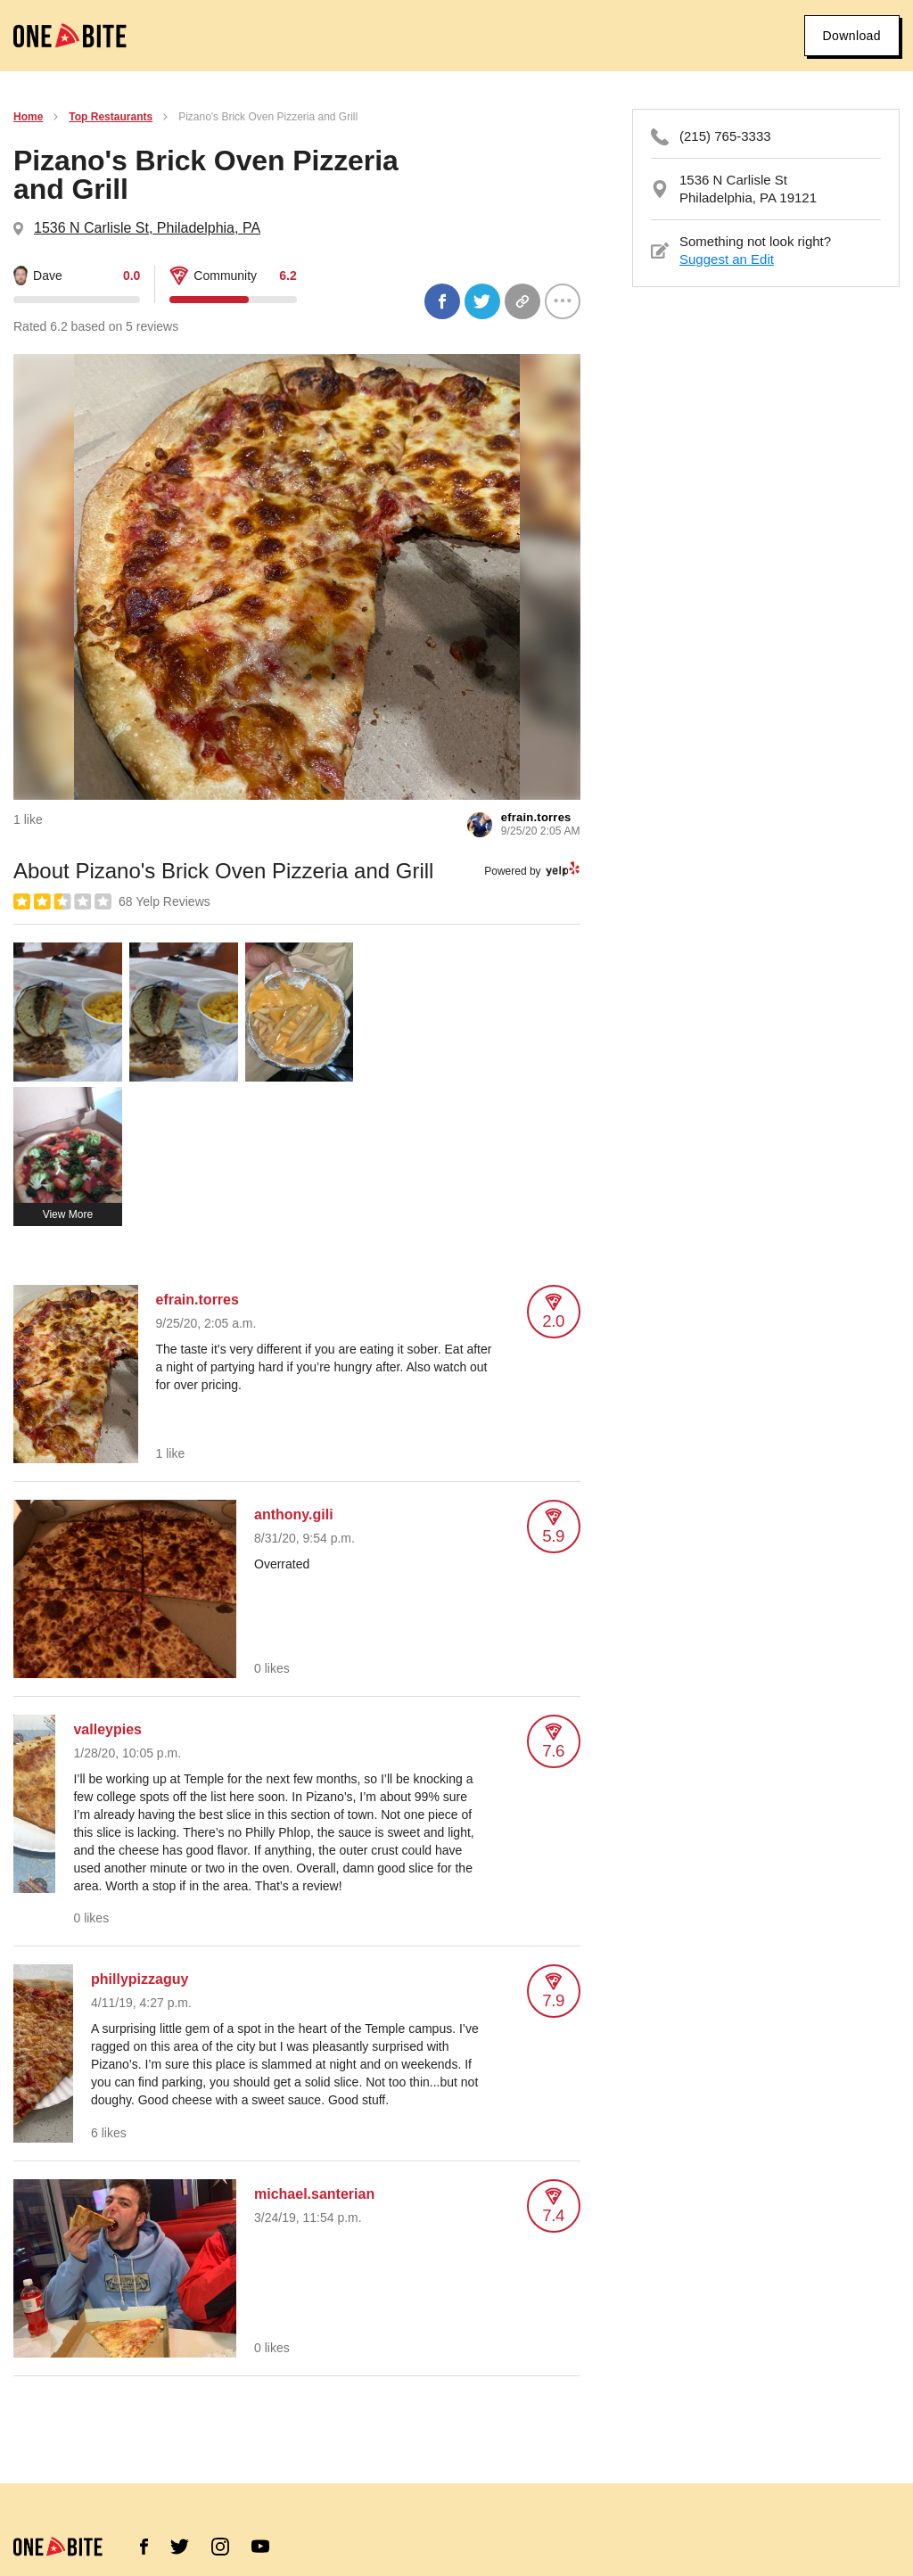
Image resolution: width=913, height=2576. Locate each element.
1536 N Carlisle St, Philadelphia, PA (147, 227)
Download (852, 36)
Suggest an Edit (726, 259)
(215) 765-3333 (725, 136)
